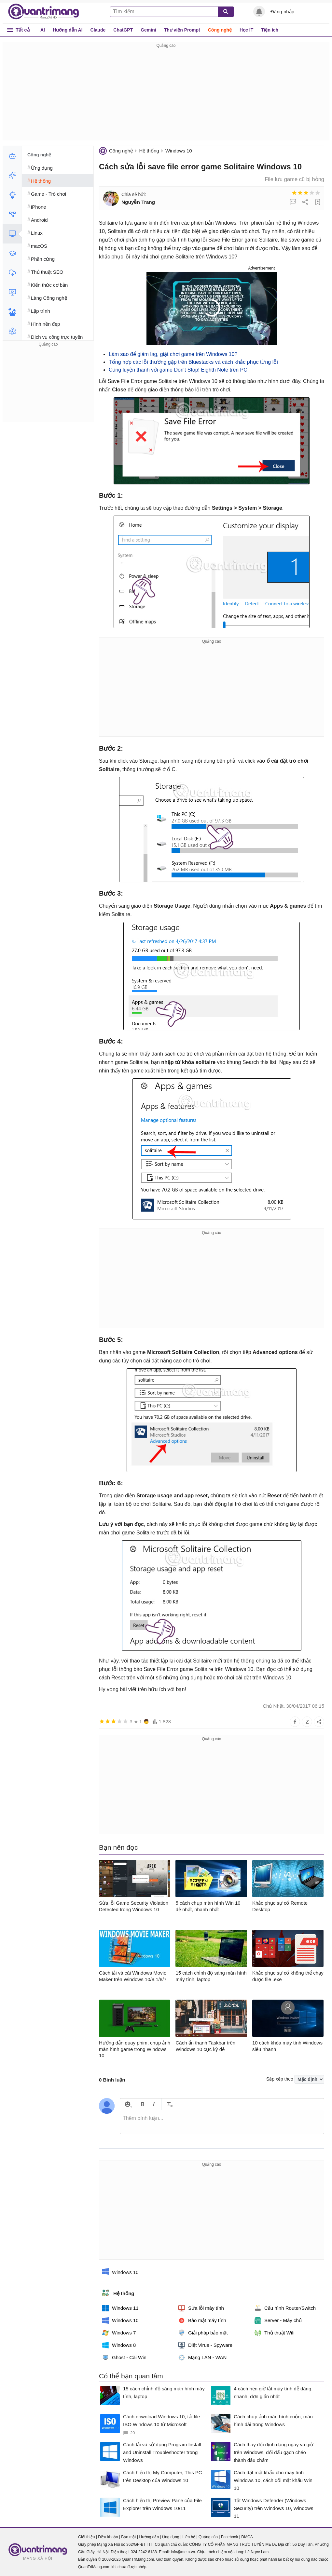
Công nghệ (220, 30)
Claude (98, 30)
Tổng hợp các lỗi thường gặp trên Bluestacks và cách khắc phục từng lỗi (193, 362)
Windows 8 (119, 2345)
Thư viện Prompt (182, 30)
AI (42, 30)
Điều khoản (108, 2537)
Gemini (148, 30)
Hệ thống (149, 150)
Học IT (246, 30)
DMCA (247, 2537)
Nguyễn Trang (138, 202)
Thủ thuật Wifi (275, 2333)
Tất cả (23, 30)
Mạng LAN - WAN (202, 2357)
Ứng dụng (170, 2537)
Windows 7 (119, 2333)
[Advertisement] (166, 94)
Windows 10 (178, 150)
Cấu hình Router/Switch (285, 2308)
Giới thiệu (86, 2537)
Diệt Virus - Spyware (205, 2345)
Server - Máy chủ (278, 2320)
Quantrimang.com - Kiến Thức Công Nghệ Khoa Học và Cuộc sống (47, 12)
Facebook (229, 2537)
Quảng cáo (208, 2537)
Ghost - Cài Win (124, 2357)
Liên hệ (188, 2537)
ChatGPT (123, 30)
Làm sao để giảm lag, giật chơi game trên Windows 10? (173, 354)
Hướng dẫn (149, 2537)
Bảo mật (128, 2537)
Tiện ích (269, 30)
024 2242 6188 (144, 2552)
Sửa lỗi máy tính (201, 2308)
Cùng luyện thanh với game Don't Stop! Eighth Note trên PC (178, 370)
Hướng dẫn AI (68, 30)
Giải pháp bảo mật (203, 2333)
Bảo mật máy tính (202, 2320)
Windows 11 (120, 2308)
